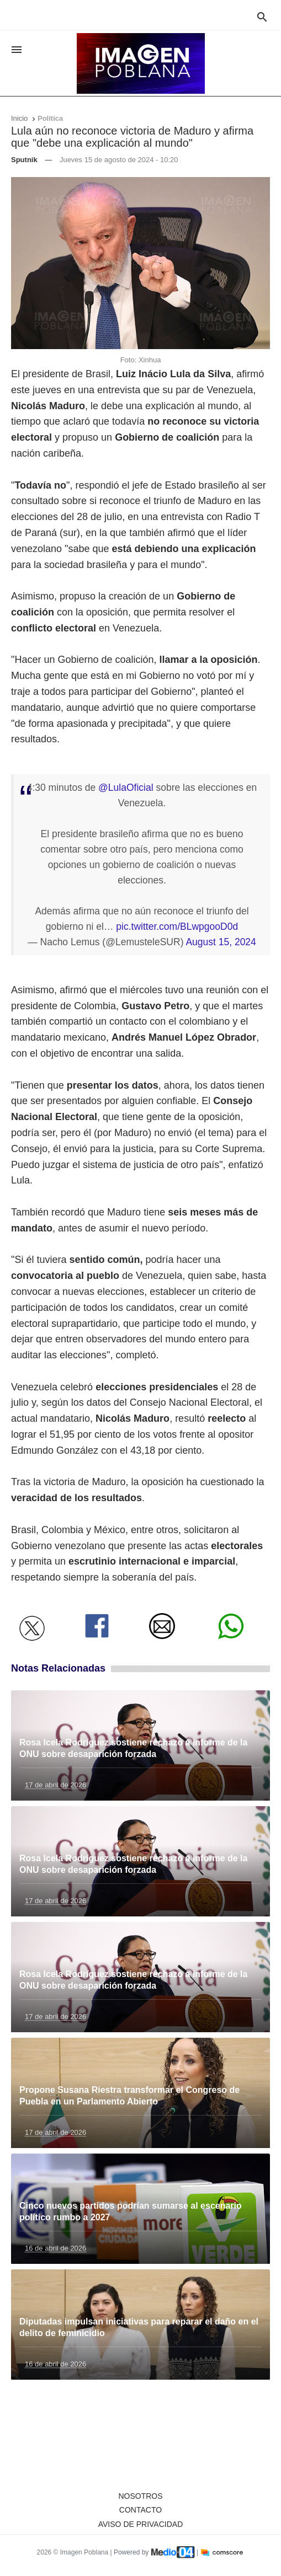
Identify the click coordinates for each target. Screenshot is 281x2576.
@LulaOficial (125, 787)
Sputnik (24, 160)
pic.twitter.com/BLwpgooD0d (177, 926)
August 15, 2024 (220, 941)
